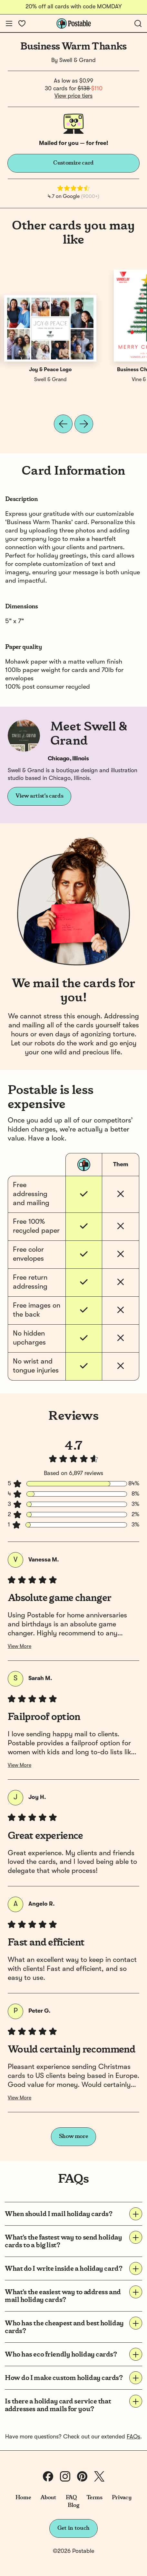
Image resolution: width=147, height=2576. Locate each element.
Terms (94, 2497)
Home (23, 2497)
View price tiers (73, 96)
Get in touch (73, 2528)
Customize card (73, 163)
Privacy (122, 2497)
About (48, 2497)
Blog (73, 2505)
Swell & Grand (77, 60)
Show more (73, 2136)
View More (19, 1646)
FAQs (133, 2437)
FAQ (71, 2497)
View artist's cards (39, 796)
